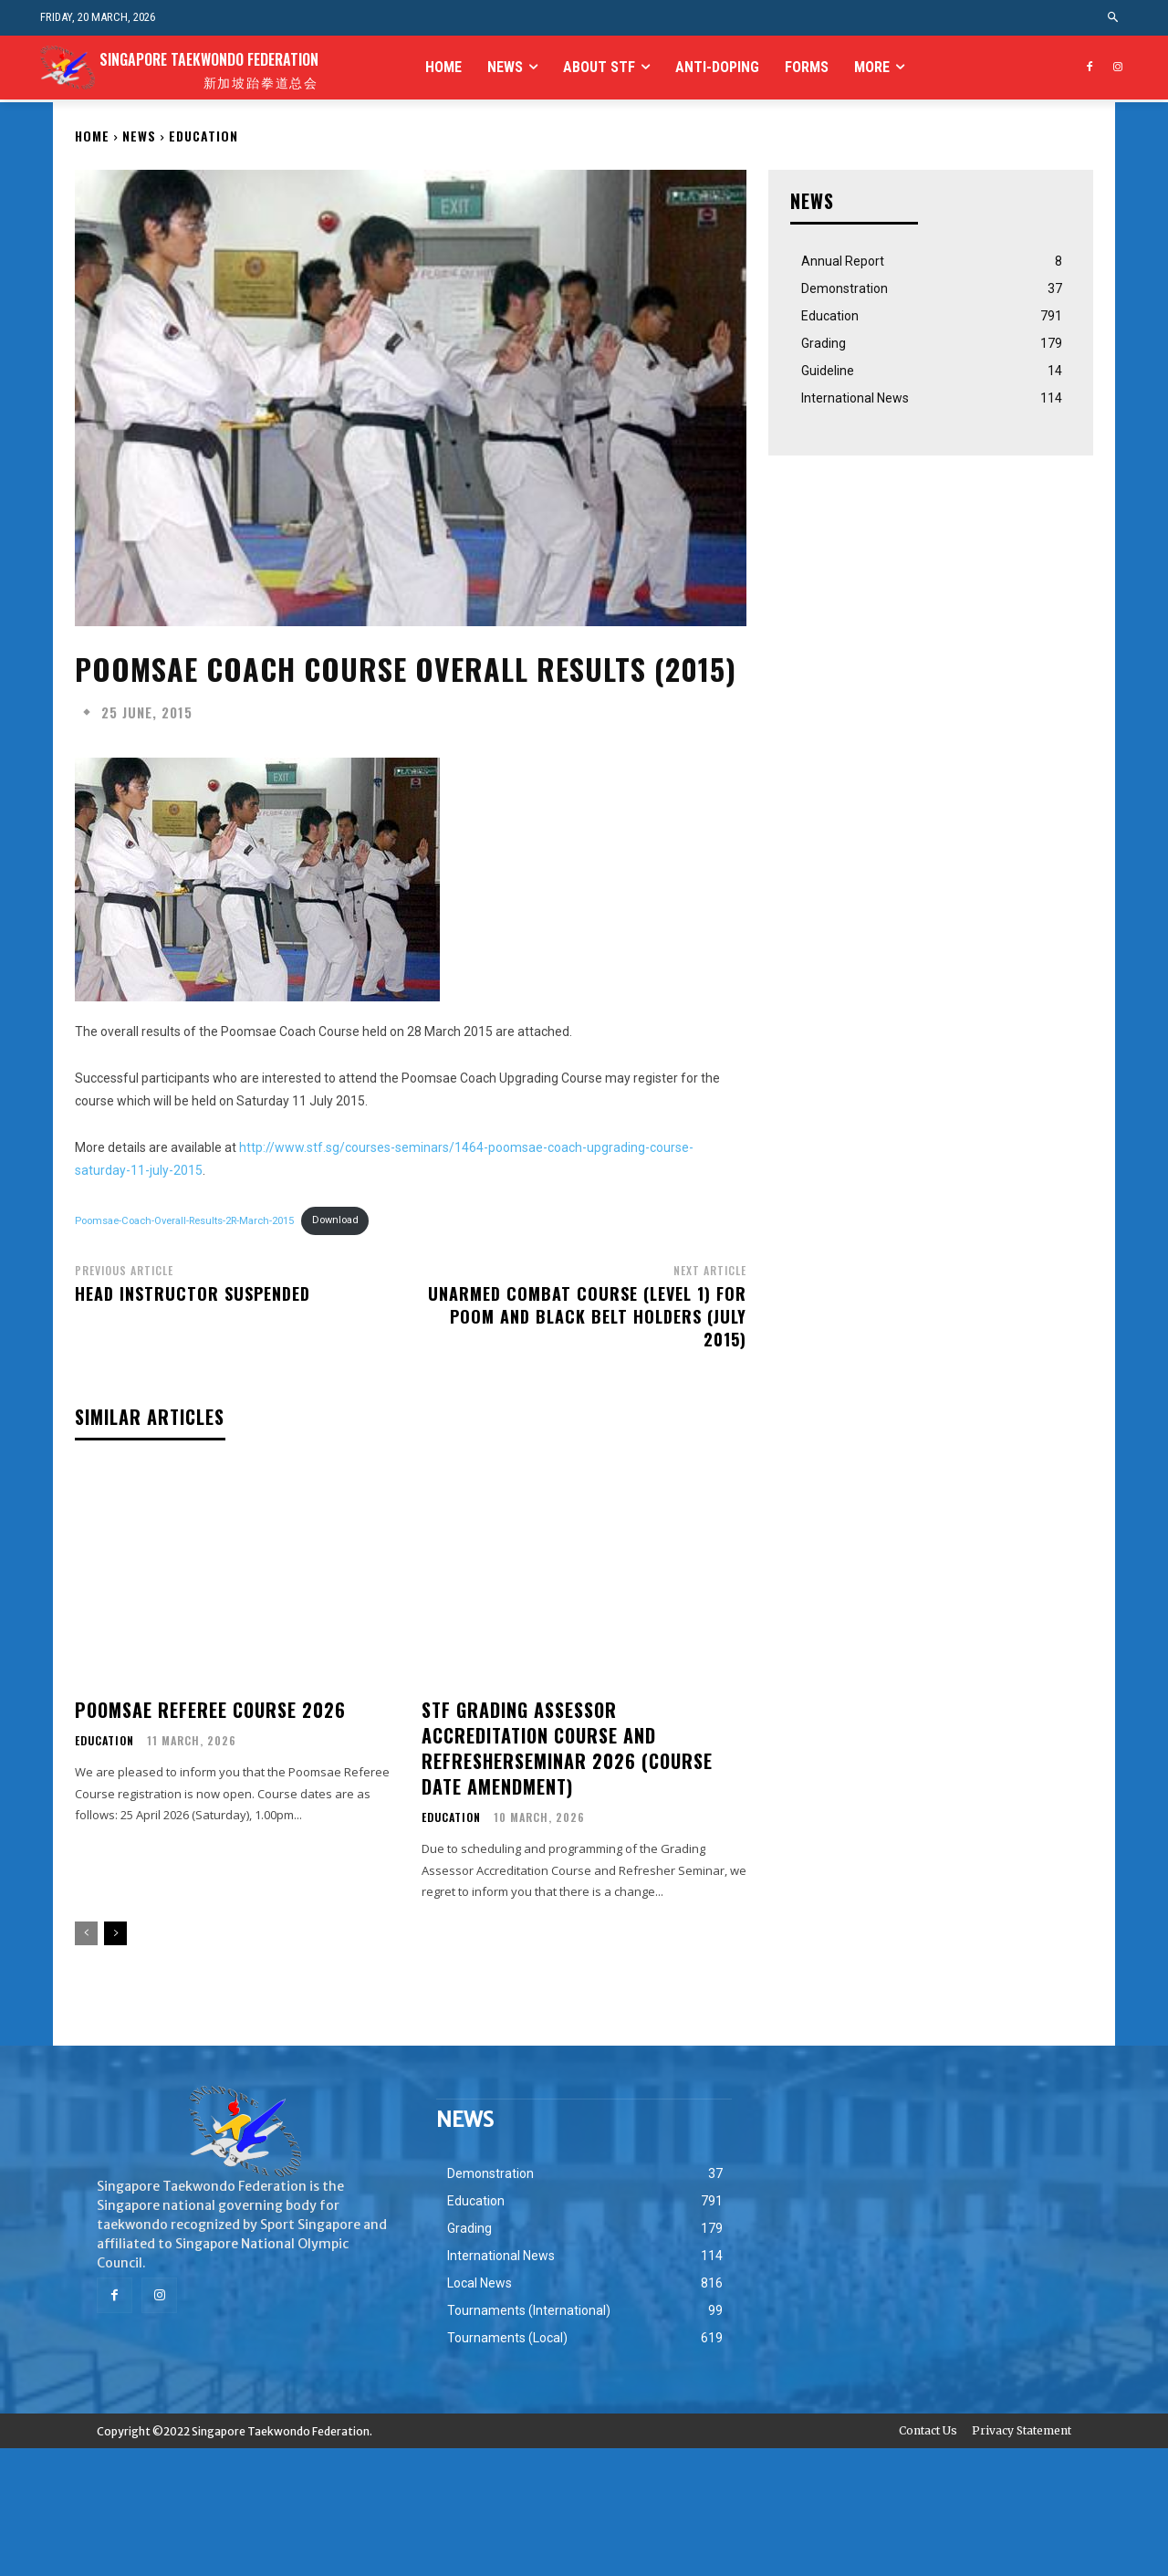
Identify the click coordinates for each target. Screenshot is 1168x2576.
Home (92, 135)
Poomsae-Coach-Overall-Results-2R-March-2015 (184, 1220)
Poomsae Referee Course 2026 (210, 1709)
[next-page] (115, 1933)
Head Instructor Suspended (192, 1293)
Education (203, 135)
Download (335, 1220)
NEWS (139, 135)
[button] (1114, 18)
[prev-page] (86, 1933)
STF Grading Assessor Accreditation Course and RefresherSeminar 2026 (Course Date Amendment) (567, 1748)
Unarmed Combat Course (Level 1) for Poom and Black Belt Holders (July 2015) (587, 1316)
